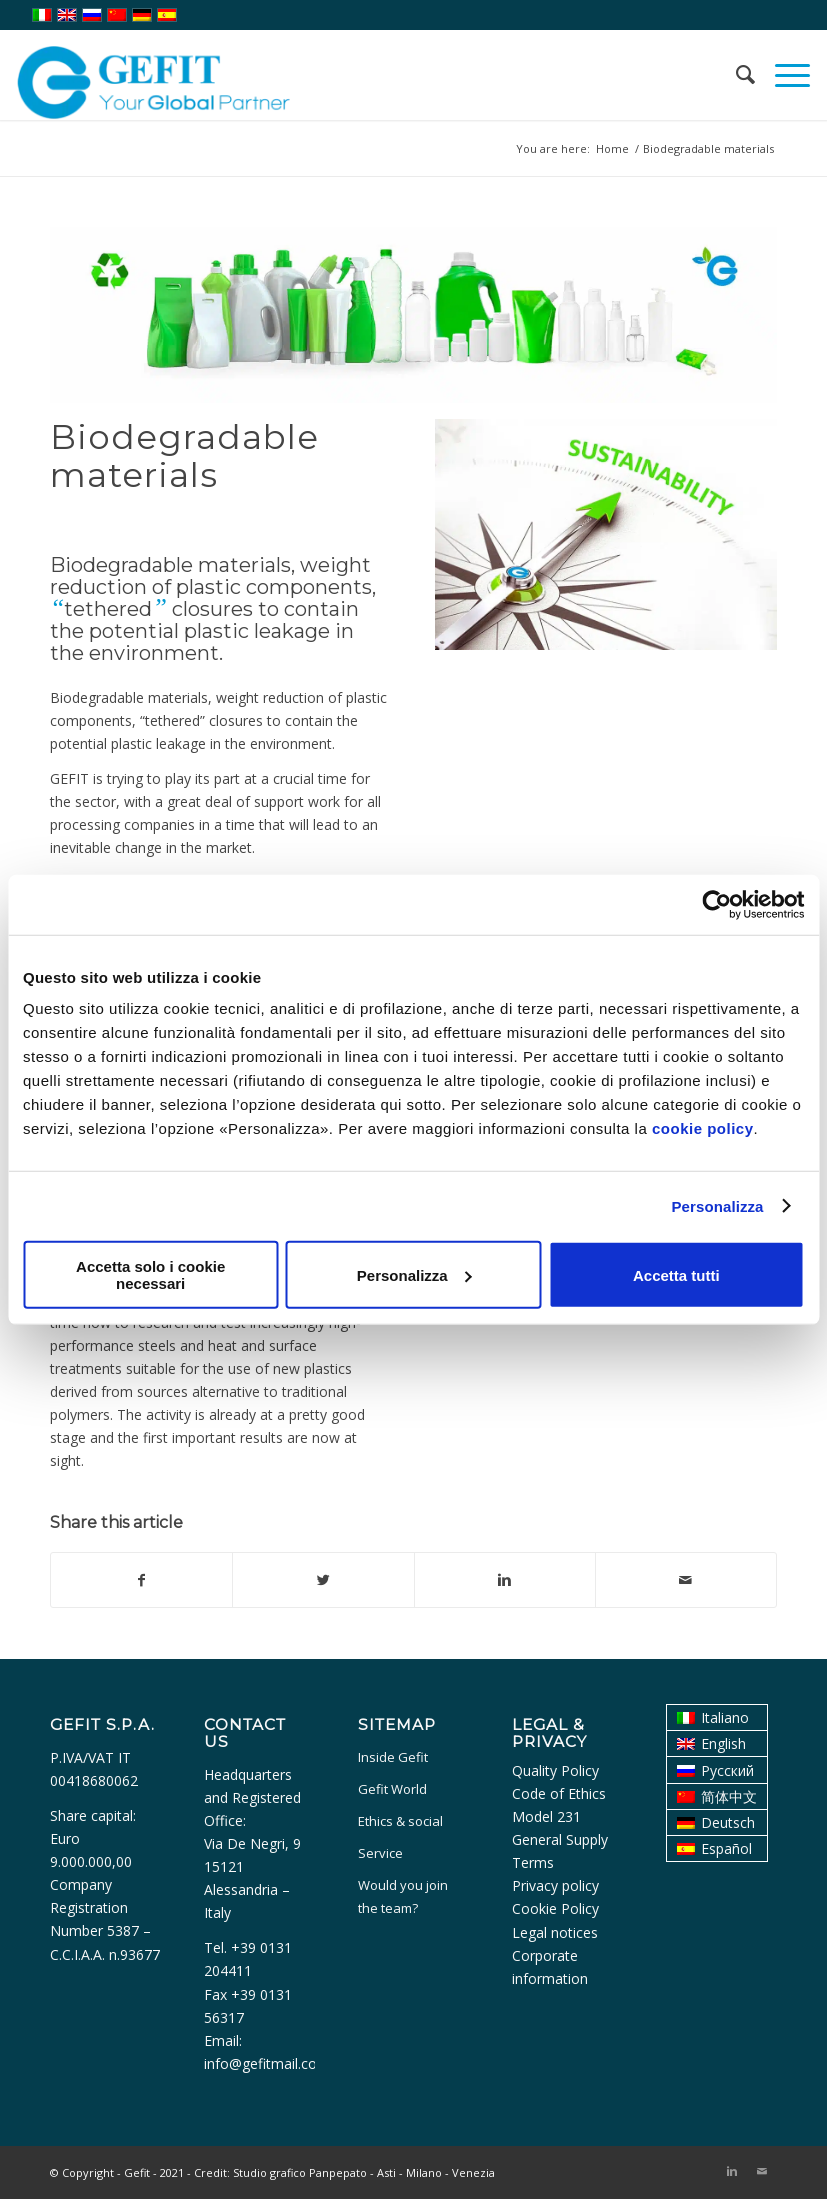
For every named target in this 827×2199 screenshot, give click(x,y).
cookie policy (703, 1128)
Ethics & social (400, 1821)
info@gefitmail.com (267, 2063)
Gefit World (392, 1789)
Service (380, 1853)
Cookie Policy (555, 1908)
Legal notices (555, 1932)
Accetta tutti (676, 1274)
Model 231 (546, 1816)
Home (612, 148)
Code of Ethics (559, 1793)
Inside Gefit (393, 1757)
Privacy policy (555, 1885)
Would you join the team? (403, 1896)
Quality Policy (555, 1770)
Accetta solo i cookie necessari (150, 1275)
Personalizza (717, 1205)
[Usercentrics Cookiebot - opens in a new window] (716, 904)
